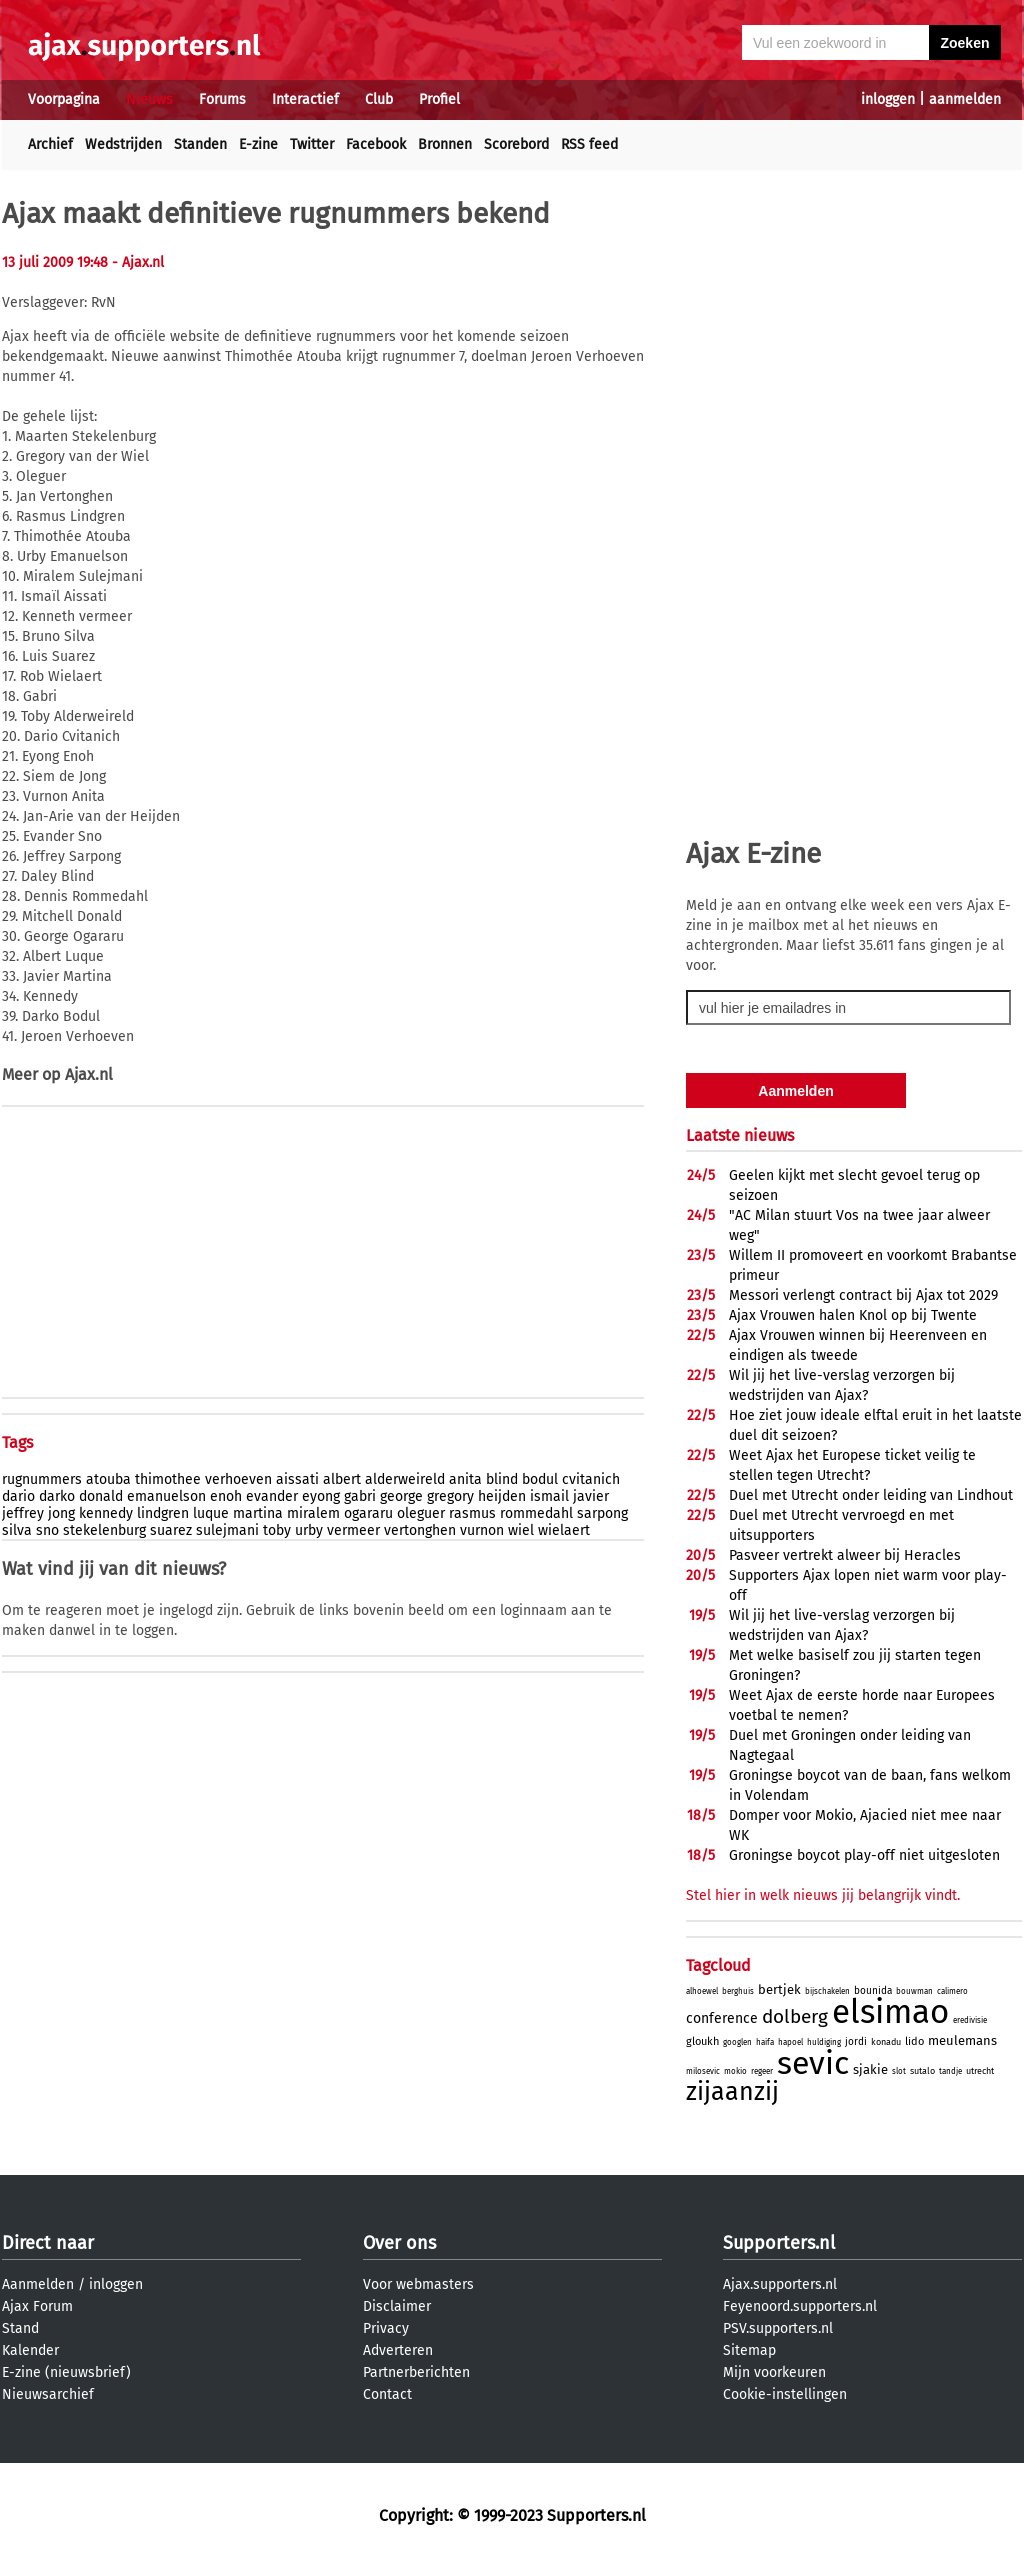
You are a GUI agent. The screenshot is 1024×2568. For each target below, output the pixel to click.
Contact (387, 2394)
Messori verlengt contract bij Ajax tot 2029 (863, 1295)
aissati (297, 1479)
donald (101, 1496)
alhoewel (702, 1991)
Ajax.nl (89, 1074)
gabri (360, 1496)
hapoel (790, 2042)
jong (61, 1513)
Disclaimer (397, 2306)
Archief (50, 144)
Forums (222, 99)
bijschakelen (827, 1991)
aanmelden (965, 99)
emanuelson (166, 1496)
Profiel (439, 99)
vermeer (353, 1530)
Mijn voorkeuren (774, 2372)
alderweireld (405, 1479)
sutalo (922, 2071)
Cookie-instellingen (785, 2394)
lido (914, 2041)
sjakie (870, 2069)
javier (591, 1496)
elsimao (890, 2012)
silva (17, 1530)
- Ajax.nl (138, 262)
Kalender (30, 2350)
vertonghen (420, 1530)
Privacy (386, 2328)
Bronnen (445, 144)
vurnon (482, 1530)
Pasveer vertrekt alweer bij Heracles (845, 1555)
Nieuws (149, 99)
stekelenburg (104, 1530)
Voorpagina (64, 99)
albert (342, 1479)
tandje (950, 2071)
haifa (765, 2042)
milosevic (703, 2071)
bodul (540, 1479)
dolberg (795, 2016)
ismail (549, 1496)
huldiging (824, 2042)
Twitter (312, 144)
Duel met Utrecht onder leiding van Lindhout (871, 1495)
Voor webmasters (418, 2284)
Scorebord (516, 144)
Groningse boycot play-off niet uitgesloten (864, 1855)
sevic (813, 2063)
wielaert (564, 1530)
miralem (313, 1513)
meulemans (962, 2040)
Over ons (399, 2243)
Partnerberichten (416, 2372)
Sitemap (749, 2350)
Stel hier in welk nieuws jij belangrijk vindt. (823, 1895)
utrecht (980, 2071)
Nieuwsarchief (48, 2394)
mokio (735, 2071)
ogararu (368, 1513)
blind (502, 1479)
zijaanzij (732, 2092)
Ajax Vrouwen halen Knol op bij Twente (853, 1315)
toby (277, 1530)
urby (309, 1530)
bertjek (779, 1989)
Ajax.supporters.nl (780, 2284)
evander (272, 1496)
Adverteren (398, 2350)
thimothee (168, 1479)
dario (18, 1496)
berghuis (738, 1991)
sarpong (602, 1513)
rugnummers (42, 1479)
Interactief (305, 99)
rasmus (472, 1513)
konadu (886, 2042)
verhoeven (238, 1479)
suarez (171, 1530)
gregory (450, 1496)
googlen (737, 2042)
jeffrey (23, 1513)
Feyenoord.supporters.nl (800, 2306)
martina (258, 1513)
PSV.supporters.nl (778, 2328)
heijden (502, 1496)
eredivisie (970, 2020)
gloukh (702, 2041)
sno (47, 1530)
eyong (321, 1496)
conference (722, 2018)
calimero (952, 1991)
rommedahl (536, 1513)
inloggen (888, 99)
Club (379, 99)
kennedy (106, 1513)
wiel (521, 1530)
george (401, 1496)
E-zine (258, 144)
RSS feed (589, 144)
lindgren (163, 1513)
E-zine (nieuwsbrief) (66, 2372)
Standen (200, 144)
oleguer (421, 1513)
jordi (856, 2042)
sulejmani (227, 1530)
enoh (226, 1496)
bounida (873, 1991)
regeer (762, 2071)
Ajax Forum (37, 2306)
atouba (108, 1479)
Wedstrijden (123, 144)
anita (465, 1479)
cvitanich (591, 1479)
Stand (20, 2328)
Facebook (376, 144)
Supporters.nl (779, 2243)
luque (211, 1513)
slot (899, 2071)
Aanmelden (38, 2284)
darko (57, 1496)
